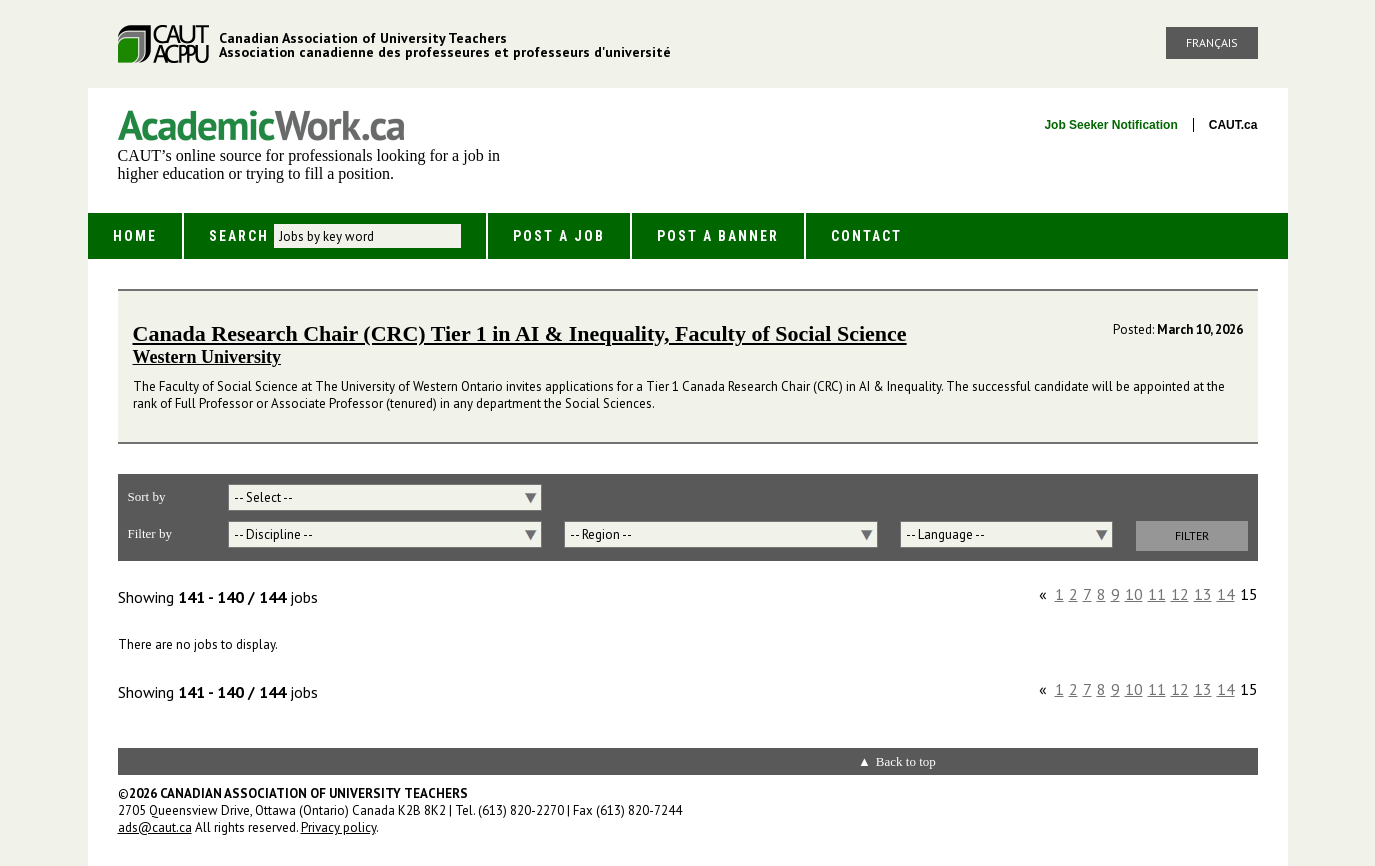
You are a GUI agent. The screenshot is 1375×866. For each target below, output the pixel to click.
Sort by (147, 496)
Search (239, 236)
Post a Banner (718, 236)
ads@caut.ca (155, 827)
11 (1157, 594)
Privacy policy (338, 827)
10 (1134, 594)
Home (135, 236)
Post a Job (559, 236)
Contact (866, 236)
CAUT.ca (1233, 125)
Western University (207, 357)
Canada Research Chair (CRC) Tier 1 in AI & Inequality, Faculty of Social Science (520, 333)
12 (1180, 594)
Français (1212, 42)
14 (1226, 594)
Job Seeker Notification (1110, 125)
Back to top (906, 761)
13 (1203, 594)
